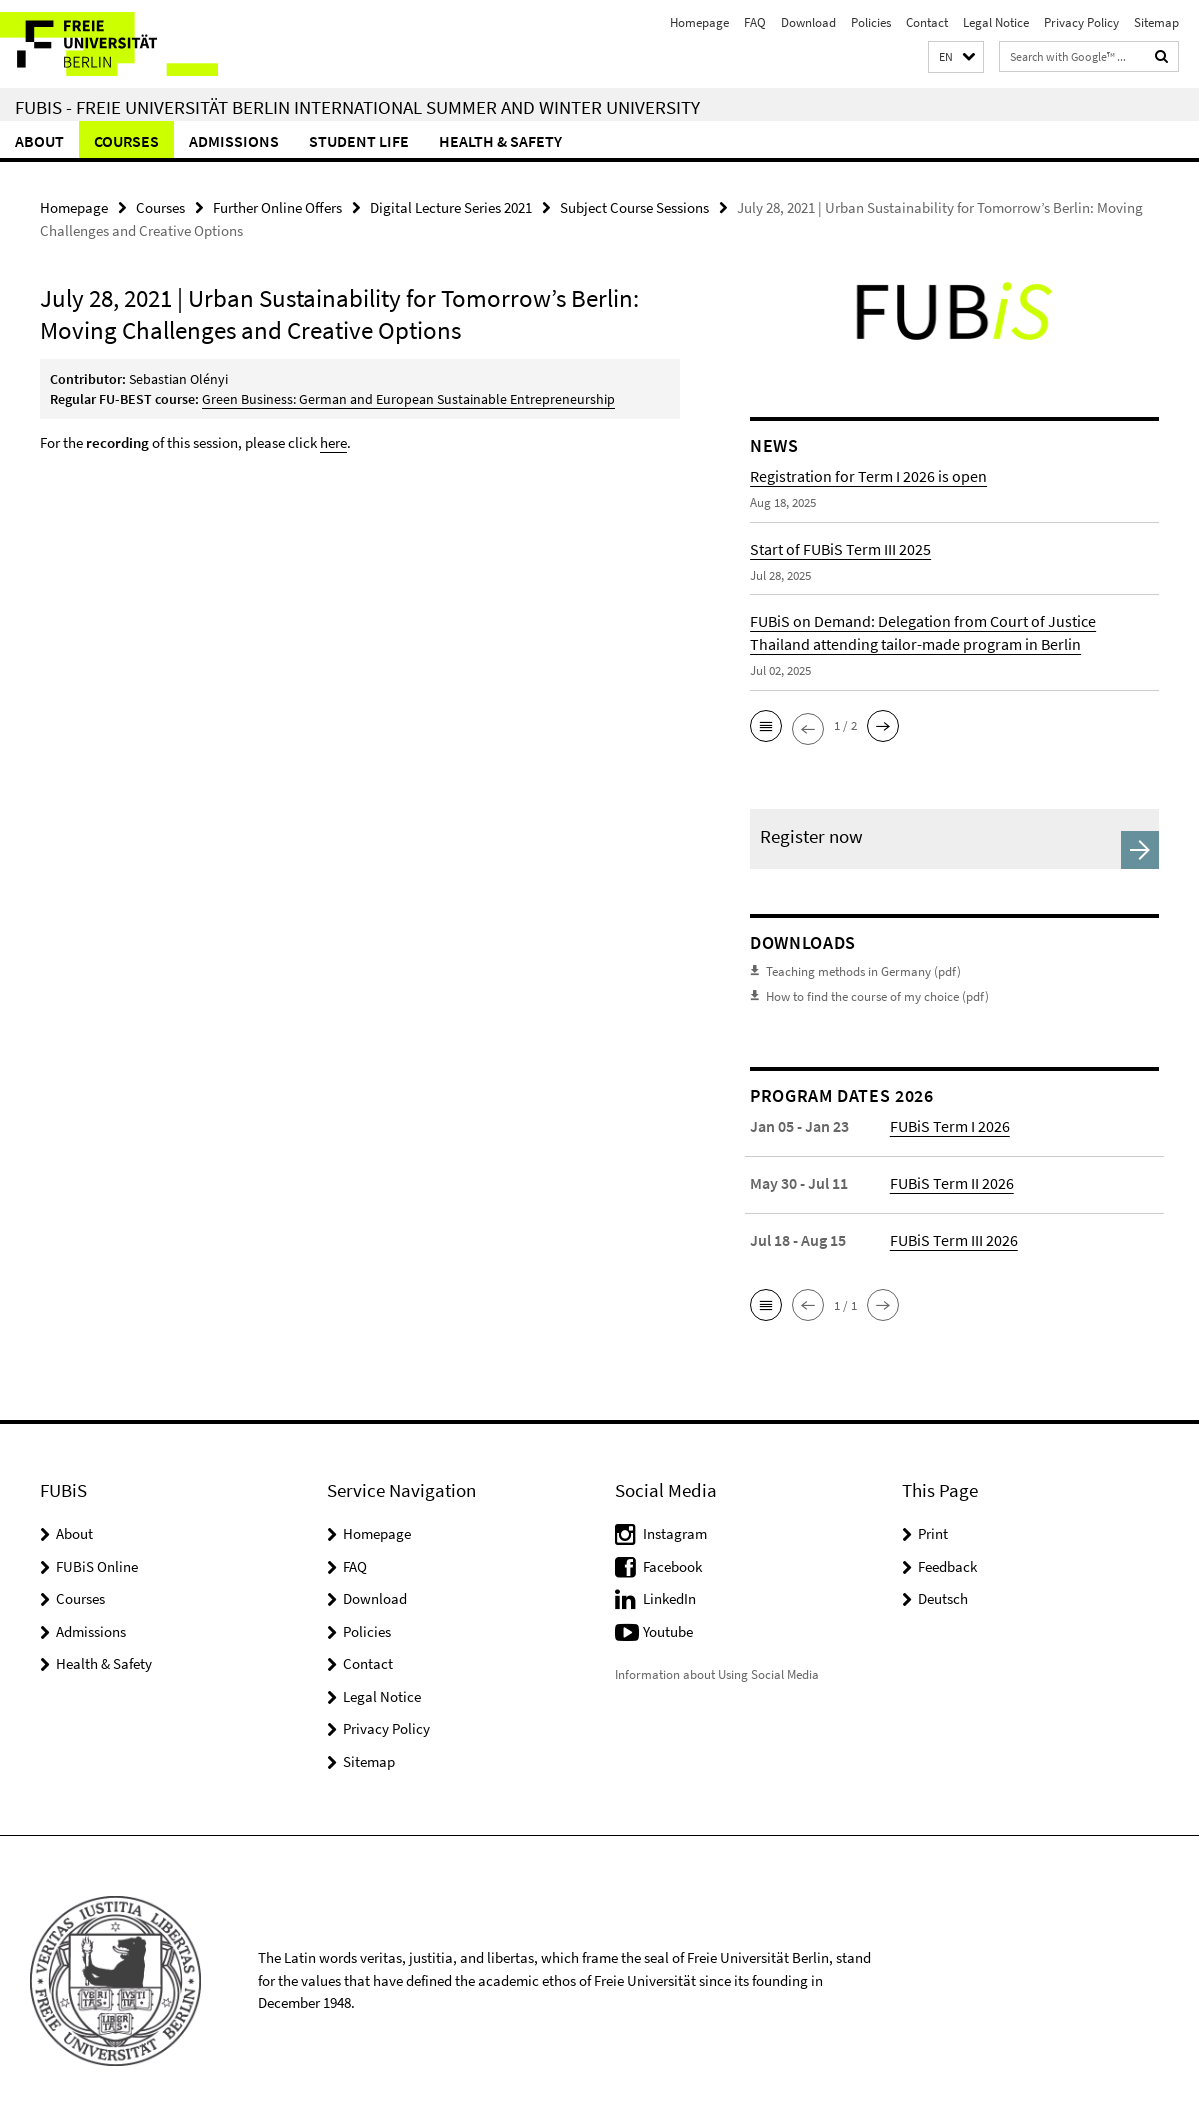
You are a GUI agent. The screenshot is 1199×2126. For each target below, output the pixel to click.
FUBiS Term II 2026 (952, 1183)
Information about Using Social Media (717, 1674)
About (39, 141)
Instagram (675, 1533)
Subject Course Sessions (634, 207)
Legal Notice (996, 22)
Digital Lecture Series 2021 (451, 207)
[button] (956, 57)
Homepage (699, 22)
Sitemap (1156, 22)
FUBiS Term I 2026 (950, 1126)
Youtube (668, 1631)
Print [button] (933, 1533)
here (333, 442)
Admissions (234, 141)
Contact (927, 22)
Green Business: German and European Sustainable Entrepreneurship (408, 399)
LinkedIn (669, 1598)
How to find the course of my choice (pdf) (877, 996)
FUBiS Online (97, 1566)
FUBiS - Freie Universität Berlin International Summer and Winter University (357, 107)
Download (808, 22)
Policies (871, 22)
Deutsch (943, 1598)
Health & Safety (500, 141)
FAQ (755, 22)
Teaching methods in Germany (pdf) (863, 971)
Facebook (672, 1566)
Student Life (359, 141)
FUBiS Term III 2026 (954, 1240)
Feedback (947, 1566)
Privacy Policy (1081, 22)
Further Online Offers (277, 207)
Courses (126, 141)
